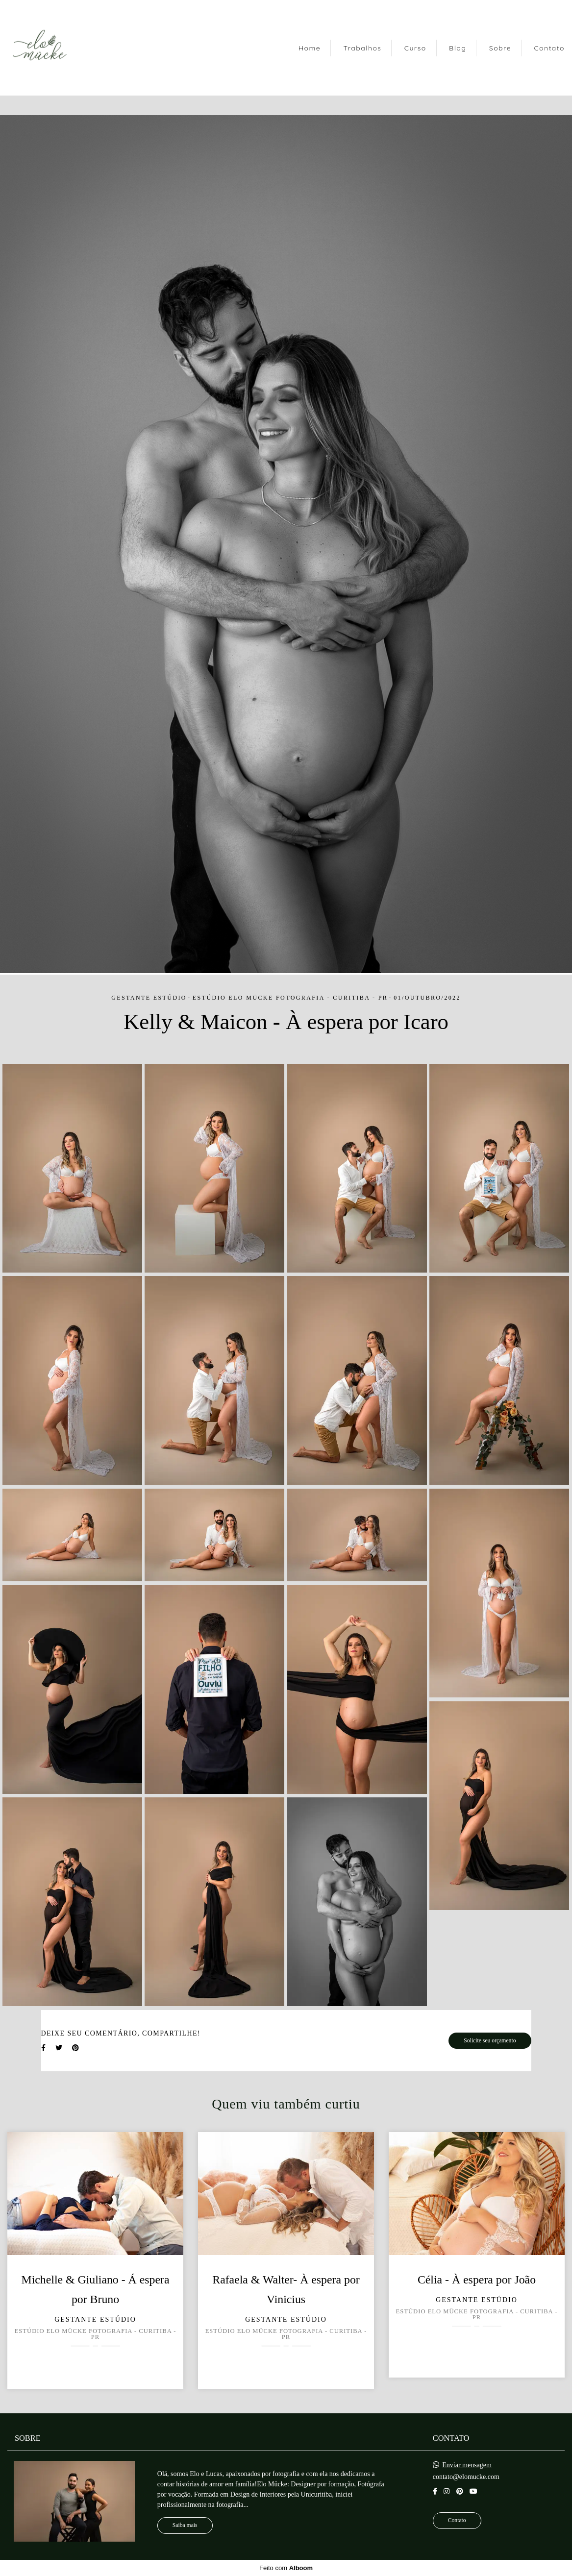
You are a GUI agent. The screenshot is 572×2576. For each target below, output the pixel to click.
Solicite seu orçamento (490, 2040)
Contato (549, 48)
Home (309, 48)
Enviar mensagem (467, 2465)
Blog (457, 48)
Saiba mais (185, 2525)
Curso (415, 48)
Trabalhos (362, 48)
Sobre (500, 48)
